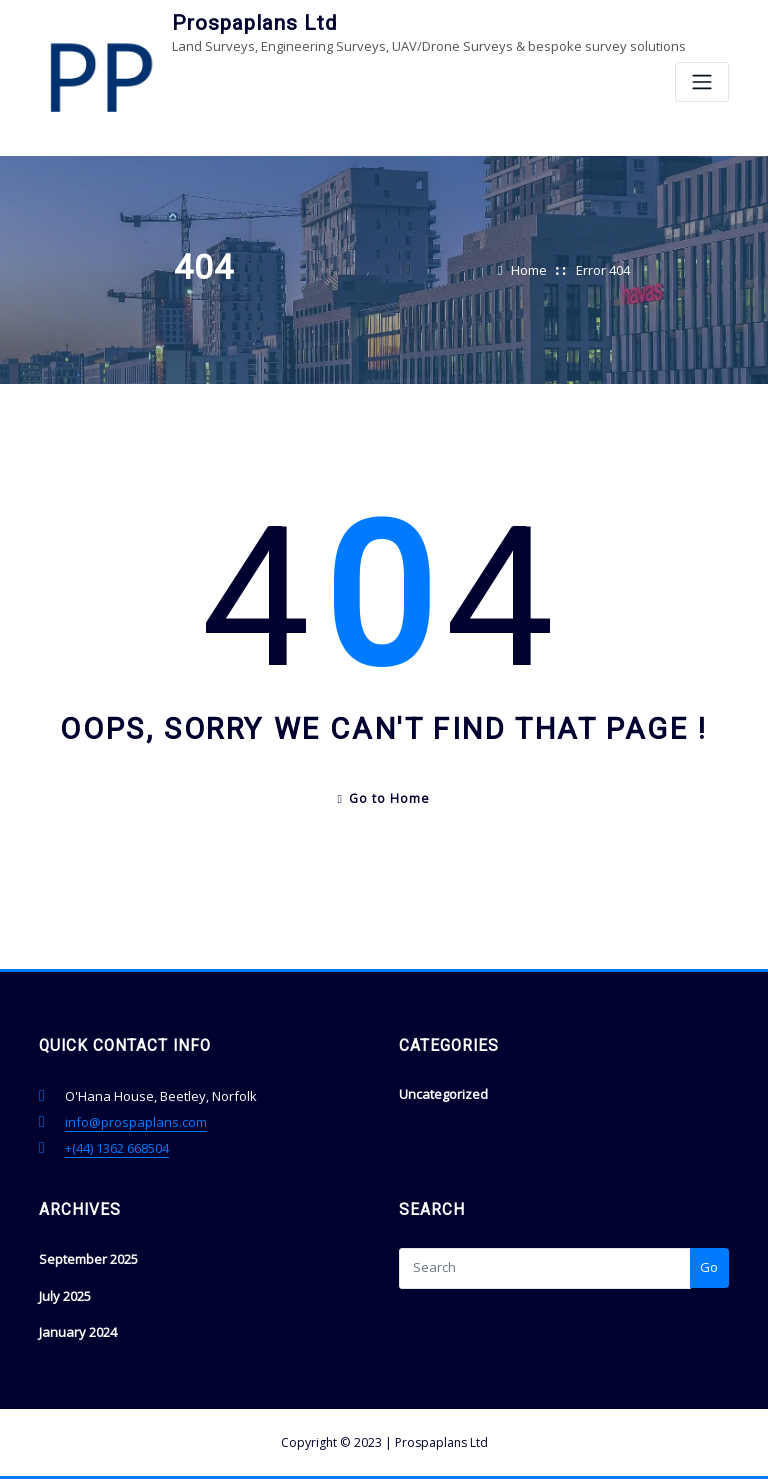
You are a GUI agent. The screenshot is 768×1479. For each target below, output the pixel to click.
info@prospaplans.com (136, 1122)
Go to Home (384, 798)
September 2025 (88, 1259)
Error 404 (603, 270)
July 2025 (65, 1296)
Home (529, 270)
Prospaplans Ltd (254, 23)
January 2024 (78, 1332)
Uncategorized (443, 1094)
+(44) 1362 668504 (117, 1148)
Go (709, 1267)
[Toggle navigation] (702, 82)
